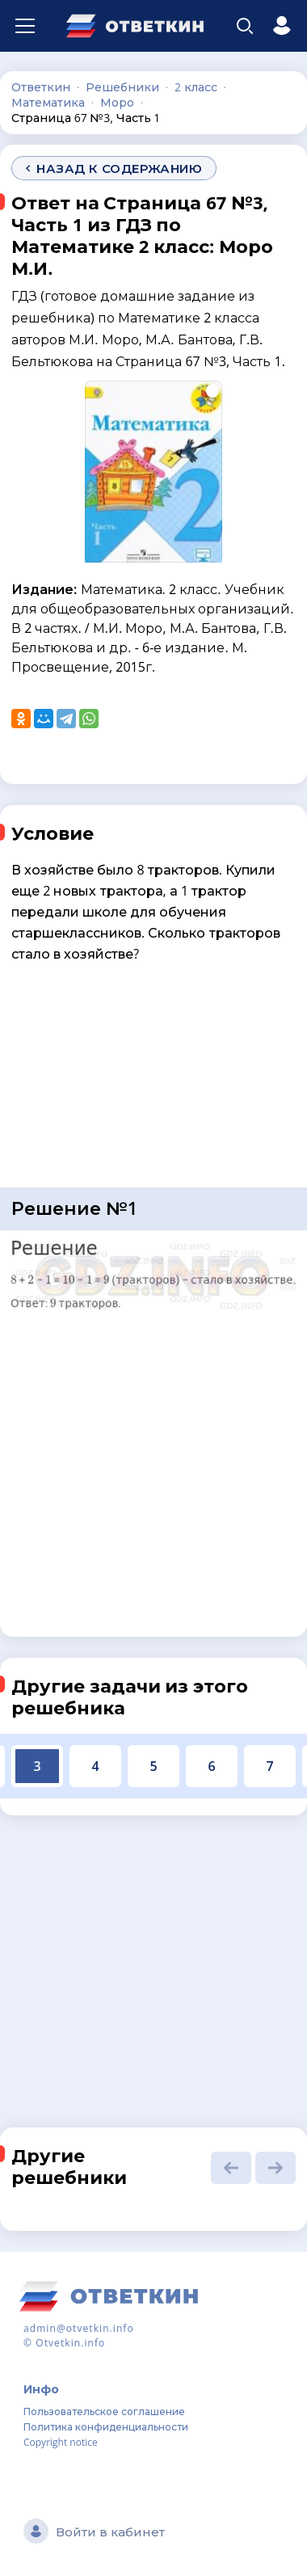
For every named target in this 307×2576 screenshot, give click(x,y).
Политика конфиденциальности (105, 2427)
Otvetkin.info (70, 2343)
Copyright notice (60, 2442)
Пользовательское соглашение (104, 2411)
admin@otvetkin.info (78, 2328)
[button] (231, 2168)
